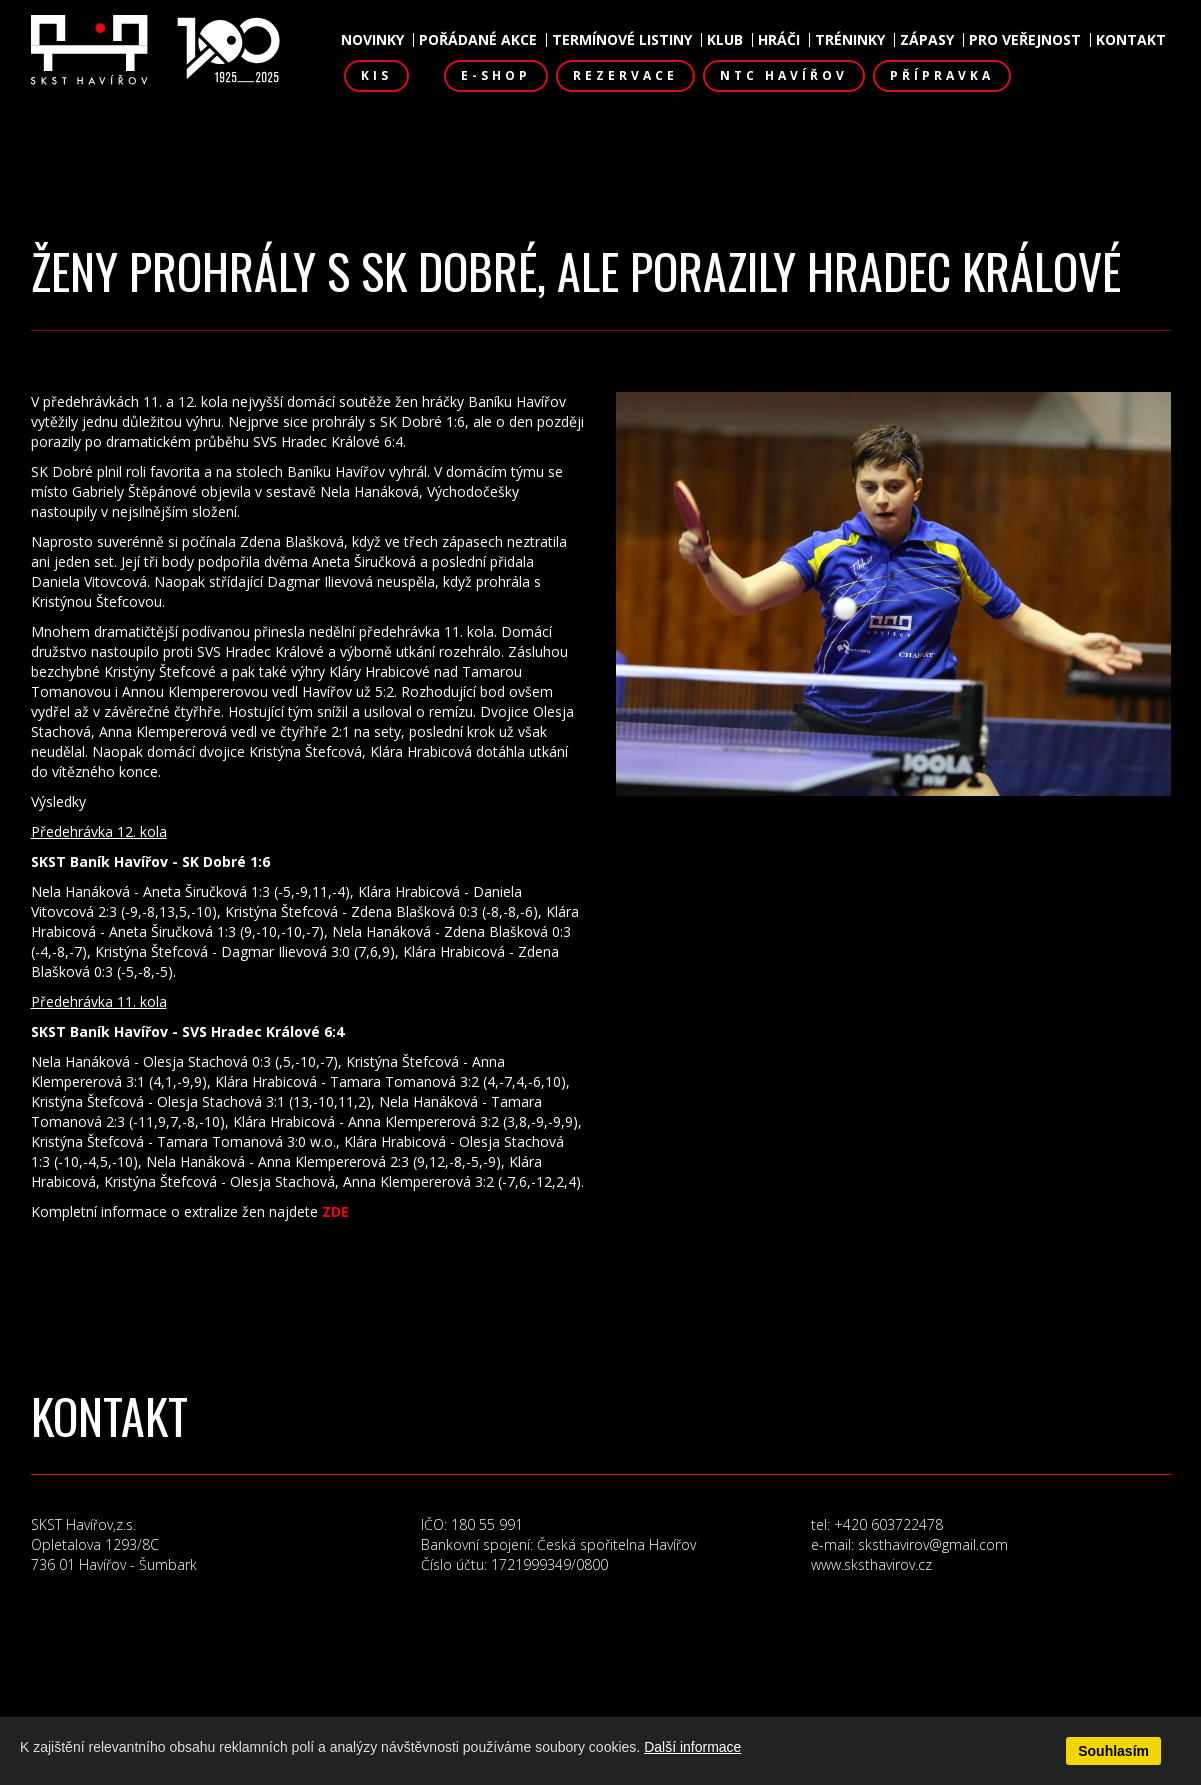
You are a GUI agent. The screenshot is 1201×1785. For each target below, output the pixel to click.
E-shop (496, 75)
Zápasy (927, 40)
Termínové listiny (622, 40)
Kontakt (1131, 40)
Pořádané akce (478, 40)
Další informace (692, 1747)
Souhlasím (1113, 1751)
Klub (725, 40)
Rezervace (625, 75)
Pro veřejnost (1025, 40)
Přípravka (942, 75)
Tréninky (850, 40)
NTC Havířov (784, 75)
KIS (376, 75)
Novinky (372, 40)
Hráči (779, 40)
